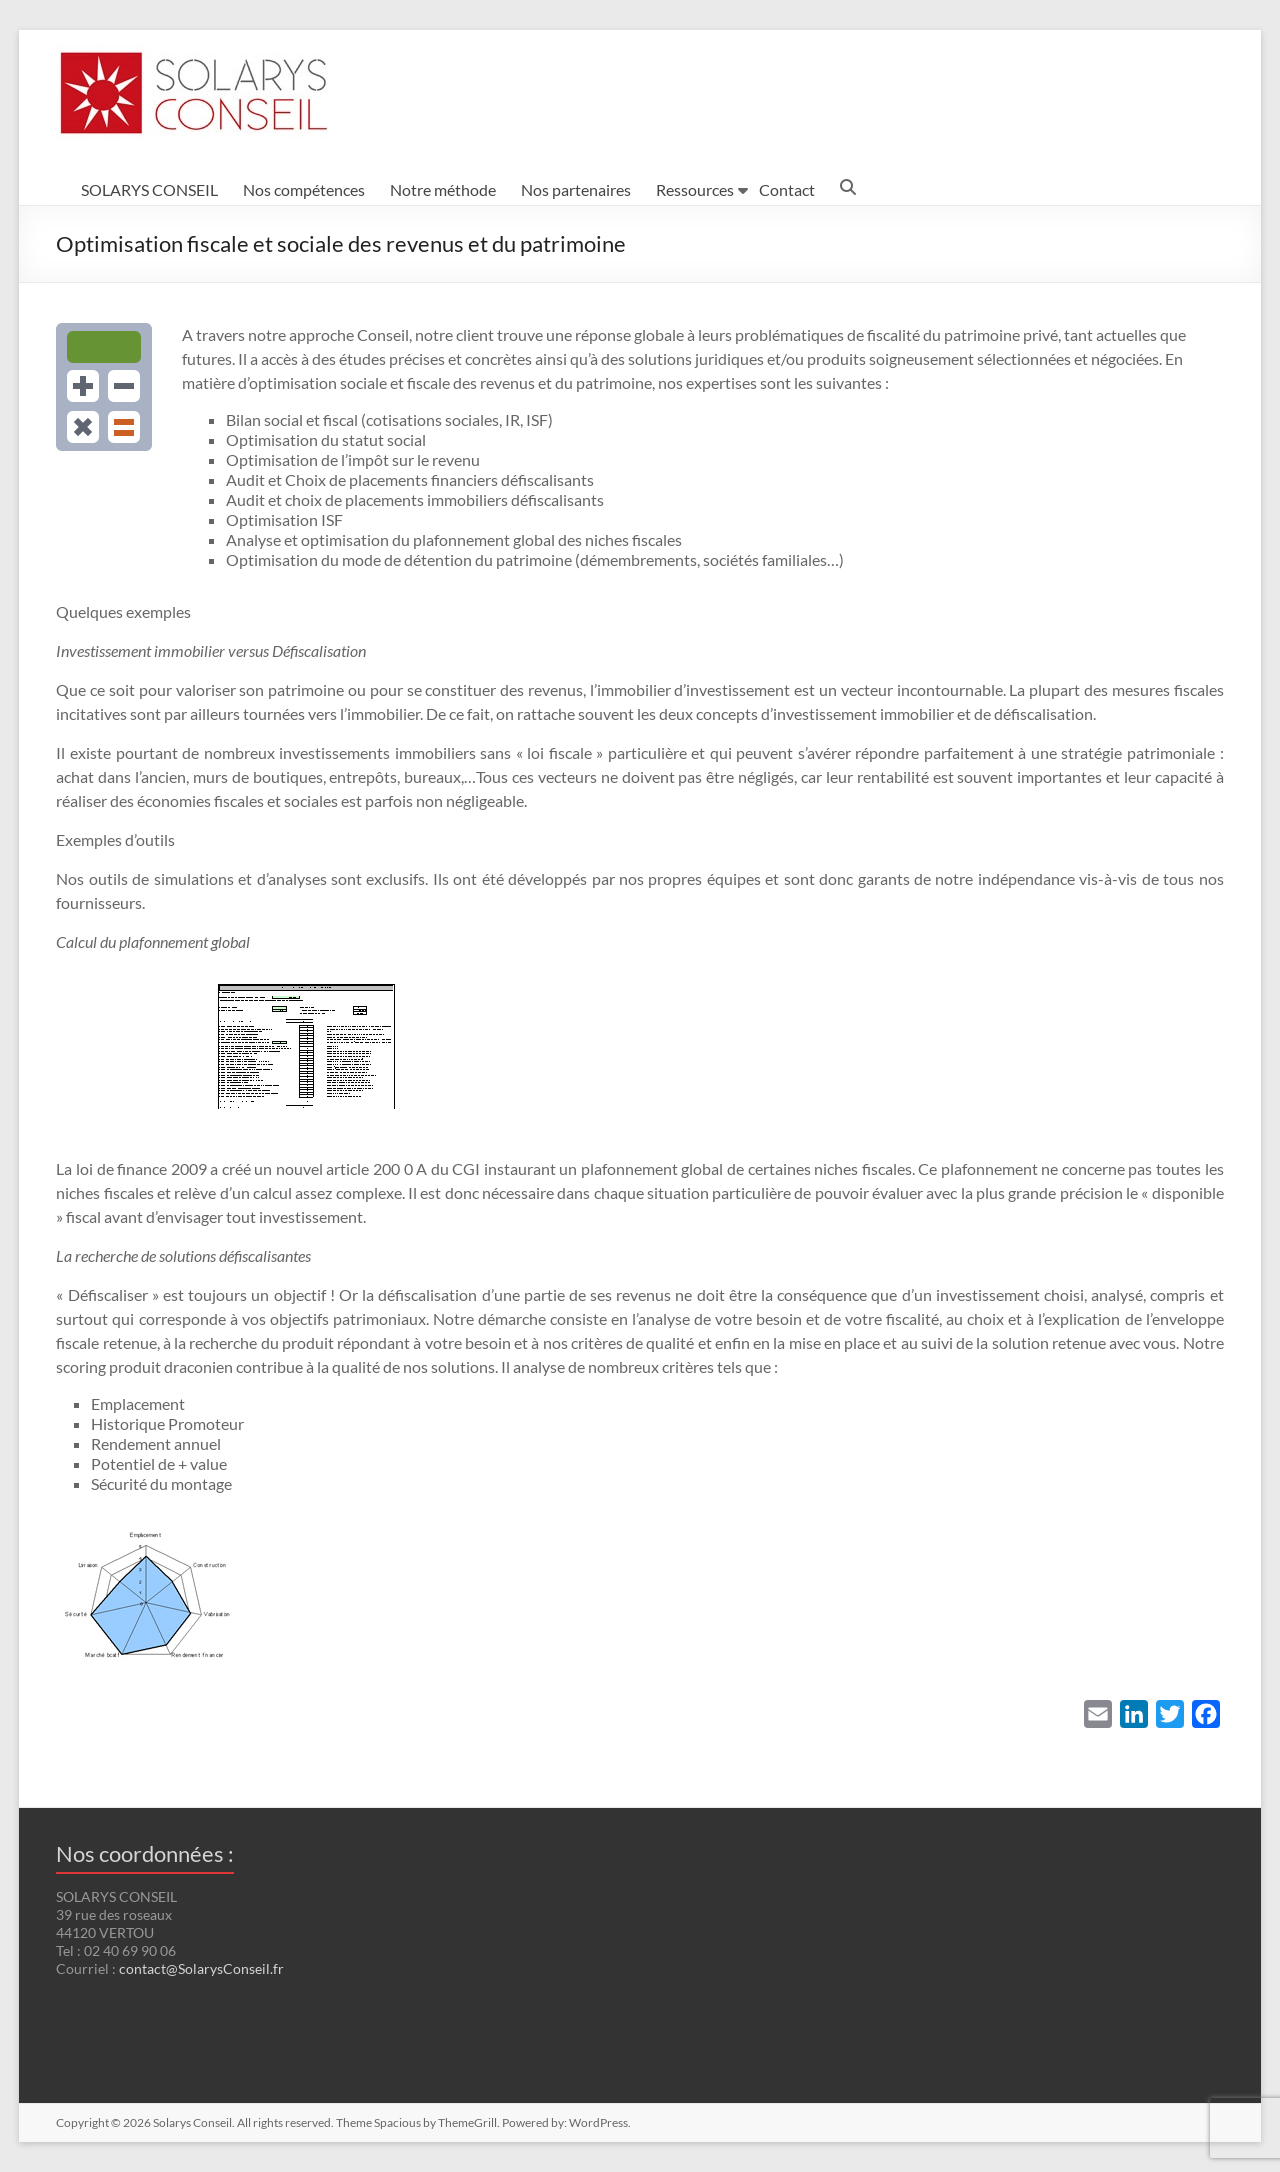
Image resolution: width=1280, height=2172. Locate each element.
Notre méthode (443, 189)
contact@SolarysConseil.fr (201, 1968)
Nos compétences (304, 189)
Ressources (695, 189)
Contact (787, 189)
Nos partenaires (576, 189)
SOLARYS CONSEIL (149, 189)
